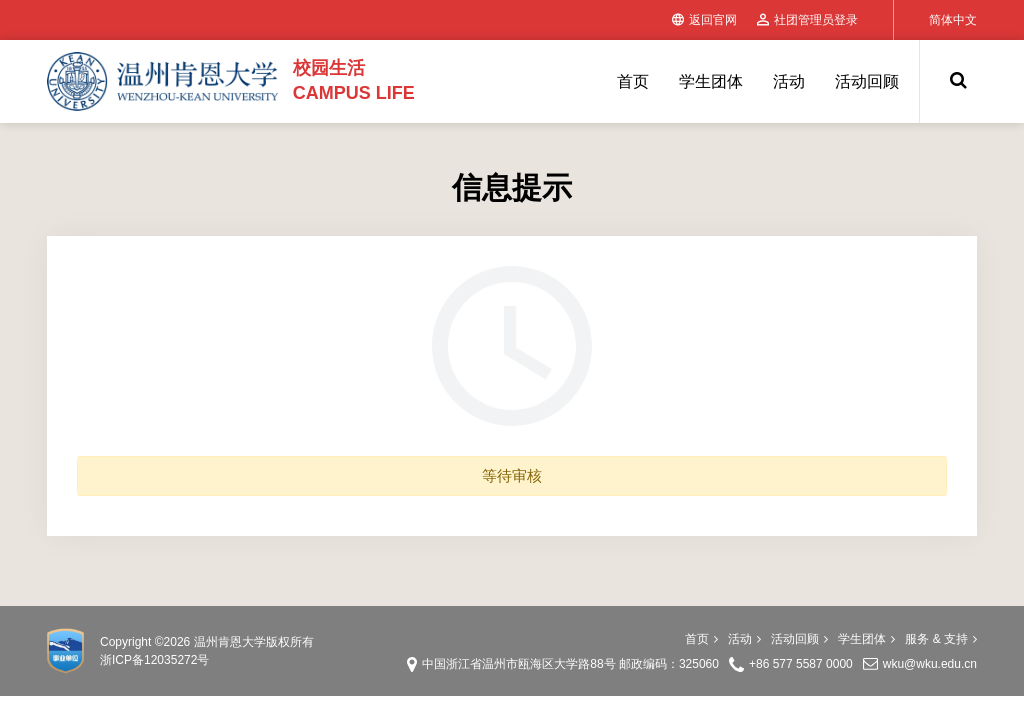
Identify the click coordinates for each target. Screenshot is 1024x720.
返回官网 (704, 20)
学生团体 (711, 81)
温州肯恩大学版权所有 (254, 642)
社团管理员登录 (807, 20)
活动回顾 (867, 81)
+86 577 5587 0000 (801, 664)
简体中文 (953, 20)
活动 (789, 81)
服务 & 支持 (941, 639)
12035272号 (176, 660)
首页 (633, 81)
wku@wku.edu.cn (930, 664)
